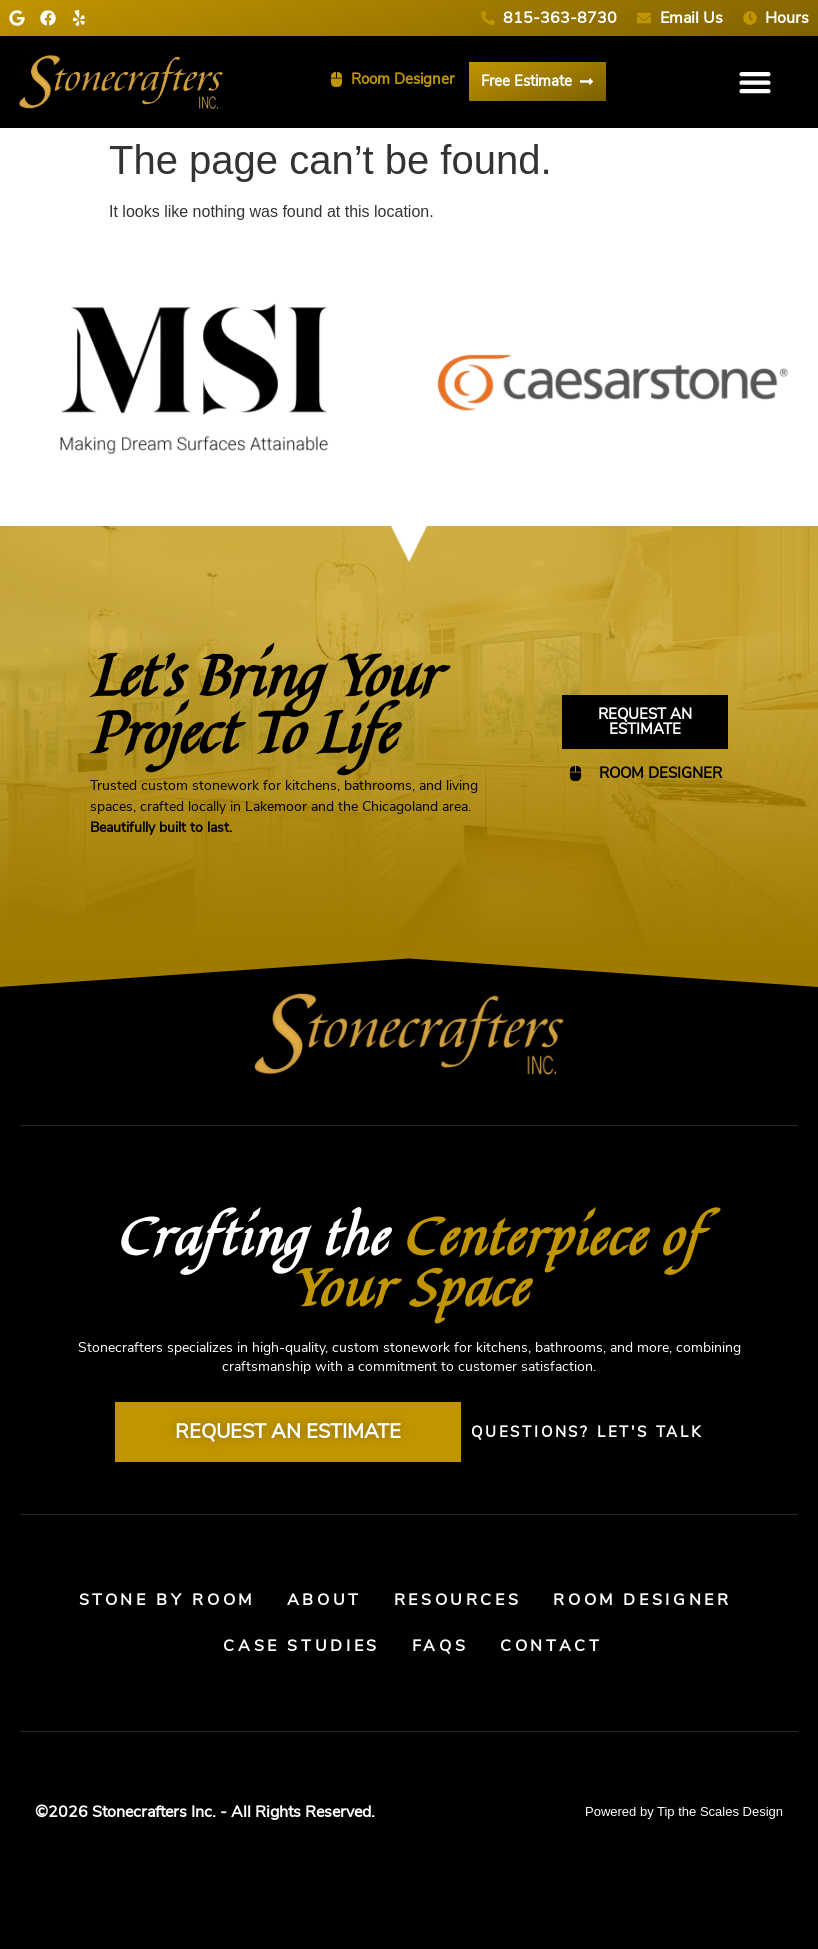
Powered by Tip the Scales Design (684, 1811)
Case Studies (300, 1646)
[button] (755, 81)
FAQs (440, 1646)
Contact (552, 1646)
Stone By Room (164, 1600)
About (324, 1600)
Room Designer (644, 1600)
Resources (458, 1600)
